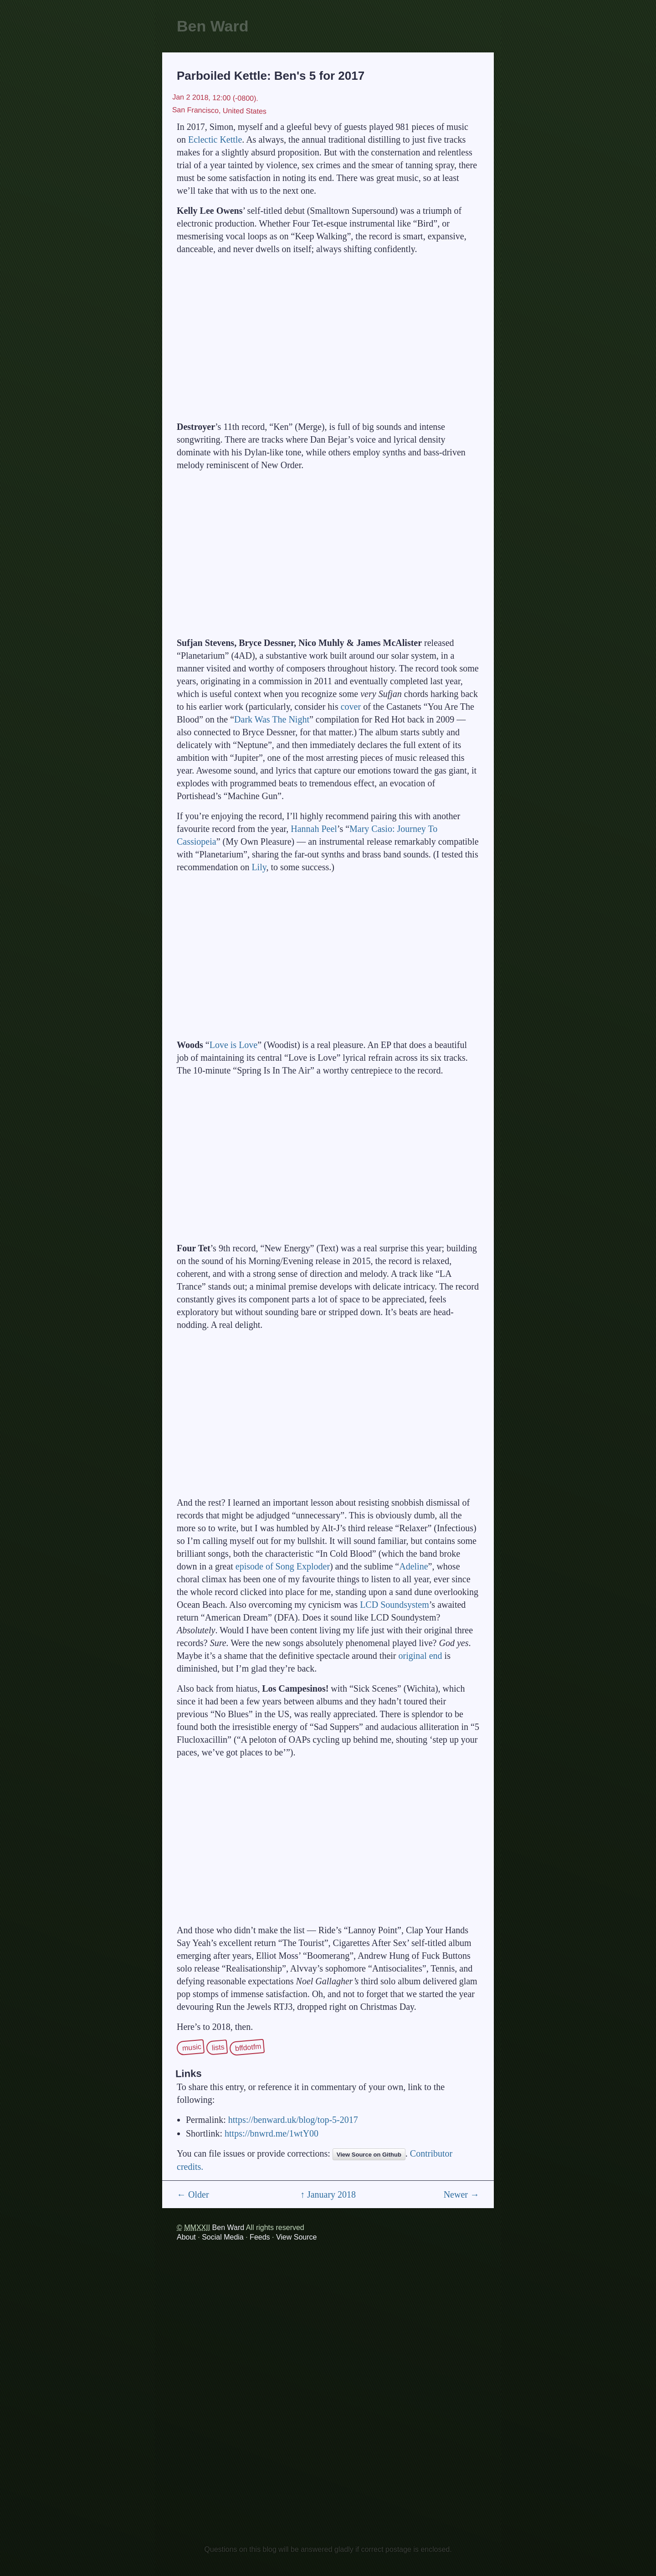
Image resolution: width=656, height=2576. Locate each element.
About (186, 2237)
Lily (258, 867)
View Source (296, 2237)
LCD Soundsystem (394, 1605)
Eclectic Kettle (215, 139)
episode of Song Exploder (283, 1566)
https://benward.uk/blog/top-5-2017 (293, 2120)
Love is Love (234, 1045)
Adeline (413, 1566)
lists (218, 2047)
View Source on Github (369, 2154)
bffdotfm (248, 2047)
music (191, 2047)
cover (351, 707)
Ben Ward (212, 26)
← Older (193, 2194)
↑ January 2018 (328, 2194)
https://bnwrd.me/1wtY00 (271, 2133)
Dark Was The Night (271, 719)
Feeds (260, 2237)
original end (420, 1656)
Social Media (223, 2237)
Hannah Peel (314, 829)
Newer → (461, 2194)
